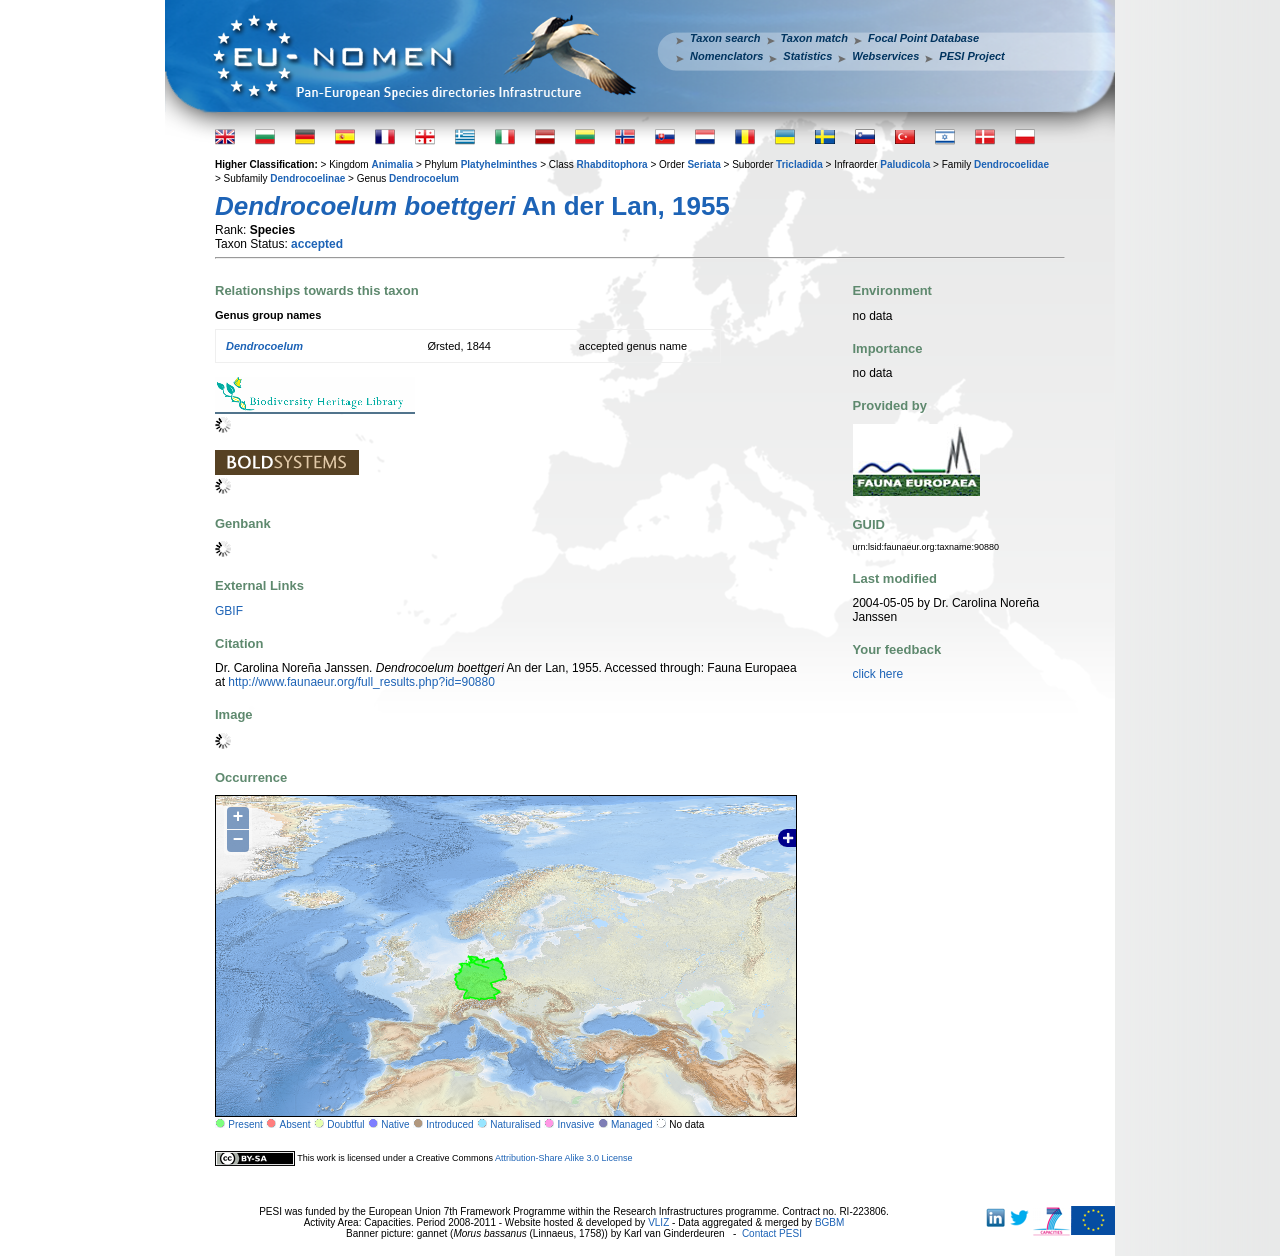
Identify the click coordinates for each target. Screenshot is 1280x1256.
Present (245, 1124)
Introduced (449, 1124)
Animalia (392, 164)
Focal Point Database (923, 38)
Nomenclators (726, 56)
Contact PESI (772, 1233)
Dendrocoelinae (307, 178)
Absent (295, 1124)
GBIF (229, 611)
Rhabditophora (612, 164)
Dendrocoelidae (1011, 164)
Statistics (807, 56)
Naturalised (515, 1124)
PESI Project (971, 56)
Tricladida (799, 164)
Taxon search (725, 38)
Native (395, 1124)
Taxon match (814, 38)
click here (878, 674)
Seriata (703, 164)
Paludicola (905, 164)
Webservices (885, 56)
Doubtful (345, 1124)
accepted (317, 244)
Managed (632, 1124)
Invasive (576, 1124)
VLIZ (658, 1222)
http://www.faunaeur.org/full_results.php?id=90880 (361, 682)
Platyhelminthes (499, 164)
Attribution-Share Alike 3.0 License (564, 1158)
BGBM (829, 1222)
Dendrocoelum (424, 178)
